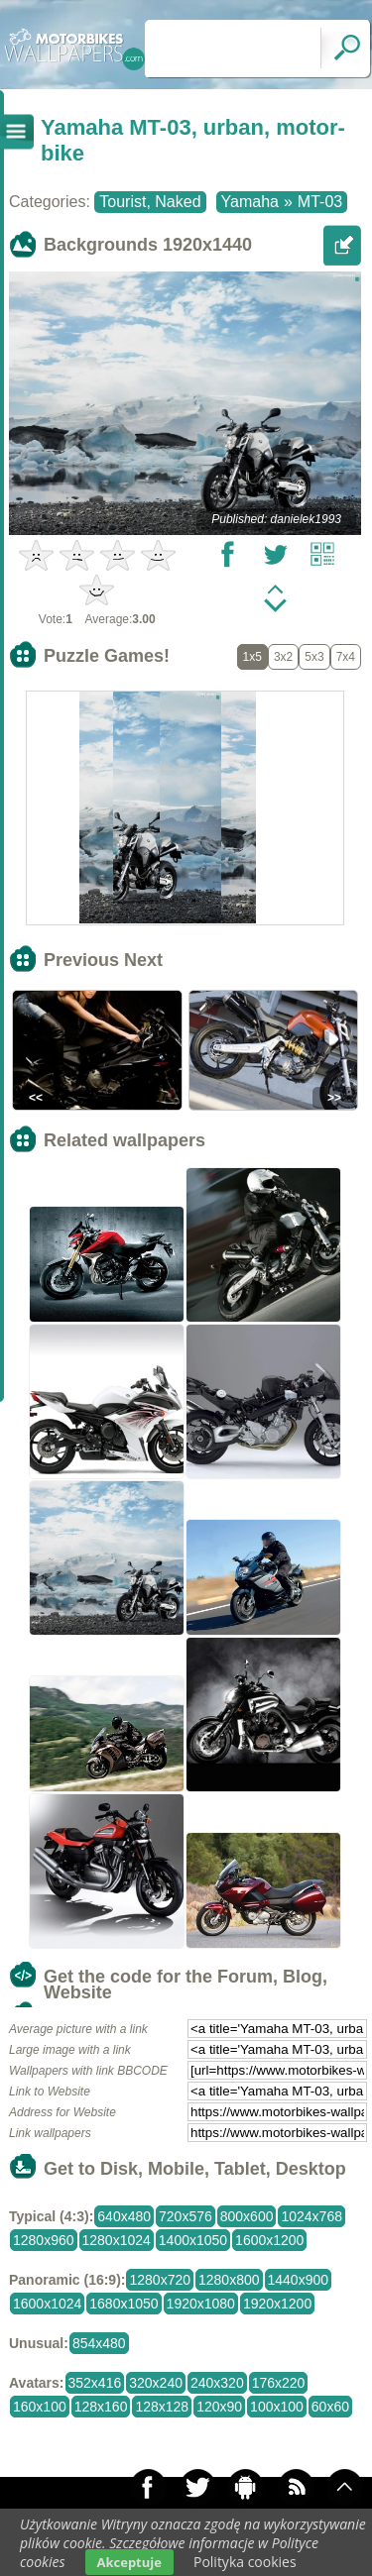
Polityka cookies (245, 2561)
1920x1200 (277, 2303)
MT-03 (320, 201)
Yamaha (250, 201)
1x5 (252, 657)
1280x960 (43, 2240)
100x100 (277, 2407)
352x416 (95, 2383)
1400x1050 (193, 2240)
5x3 (314, 657)
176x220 (279, 2383)
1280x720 (159, 2280)
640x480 (124, 2216)
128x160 (101, 2407)
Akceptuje (129, 2562)
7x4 (345, 657)
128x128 (161, 2407)
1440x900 (298, 2280)
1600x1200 (269, 2240)
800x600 (247, 2216)
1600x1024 (47, 2303)
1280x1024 (116, 2240)
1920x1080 (201, 2303)
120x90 (219, 2407)
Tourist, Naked (149, 201)
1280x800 (229, 2280)
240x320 (217, 2383)
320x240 (156, 2383)
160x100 (39, 2407)
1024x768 (311, 2216)
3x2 (283, 657)
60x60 (330, 2407)
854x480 (99, 2343)
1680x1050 (123, 2303)
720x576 (185, 2216)
